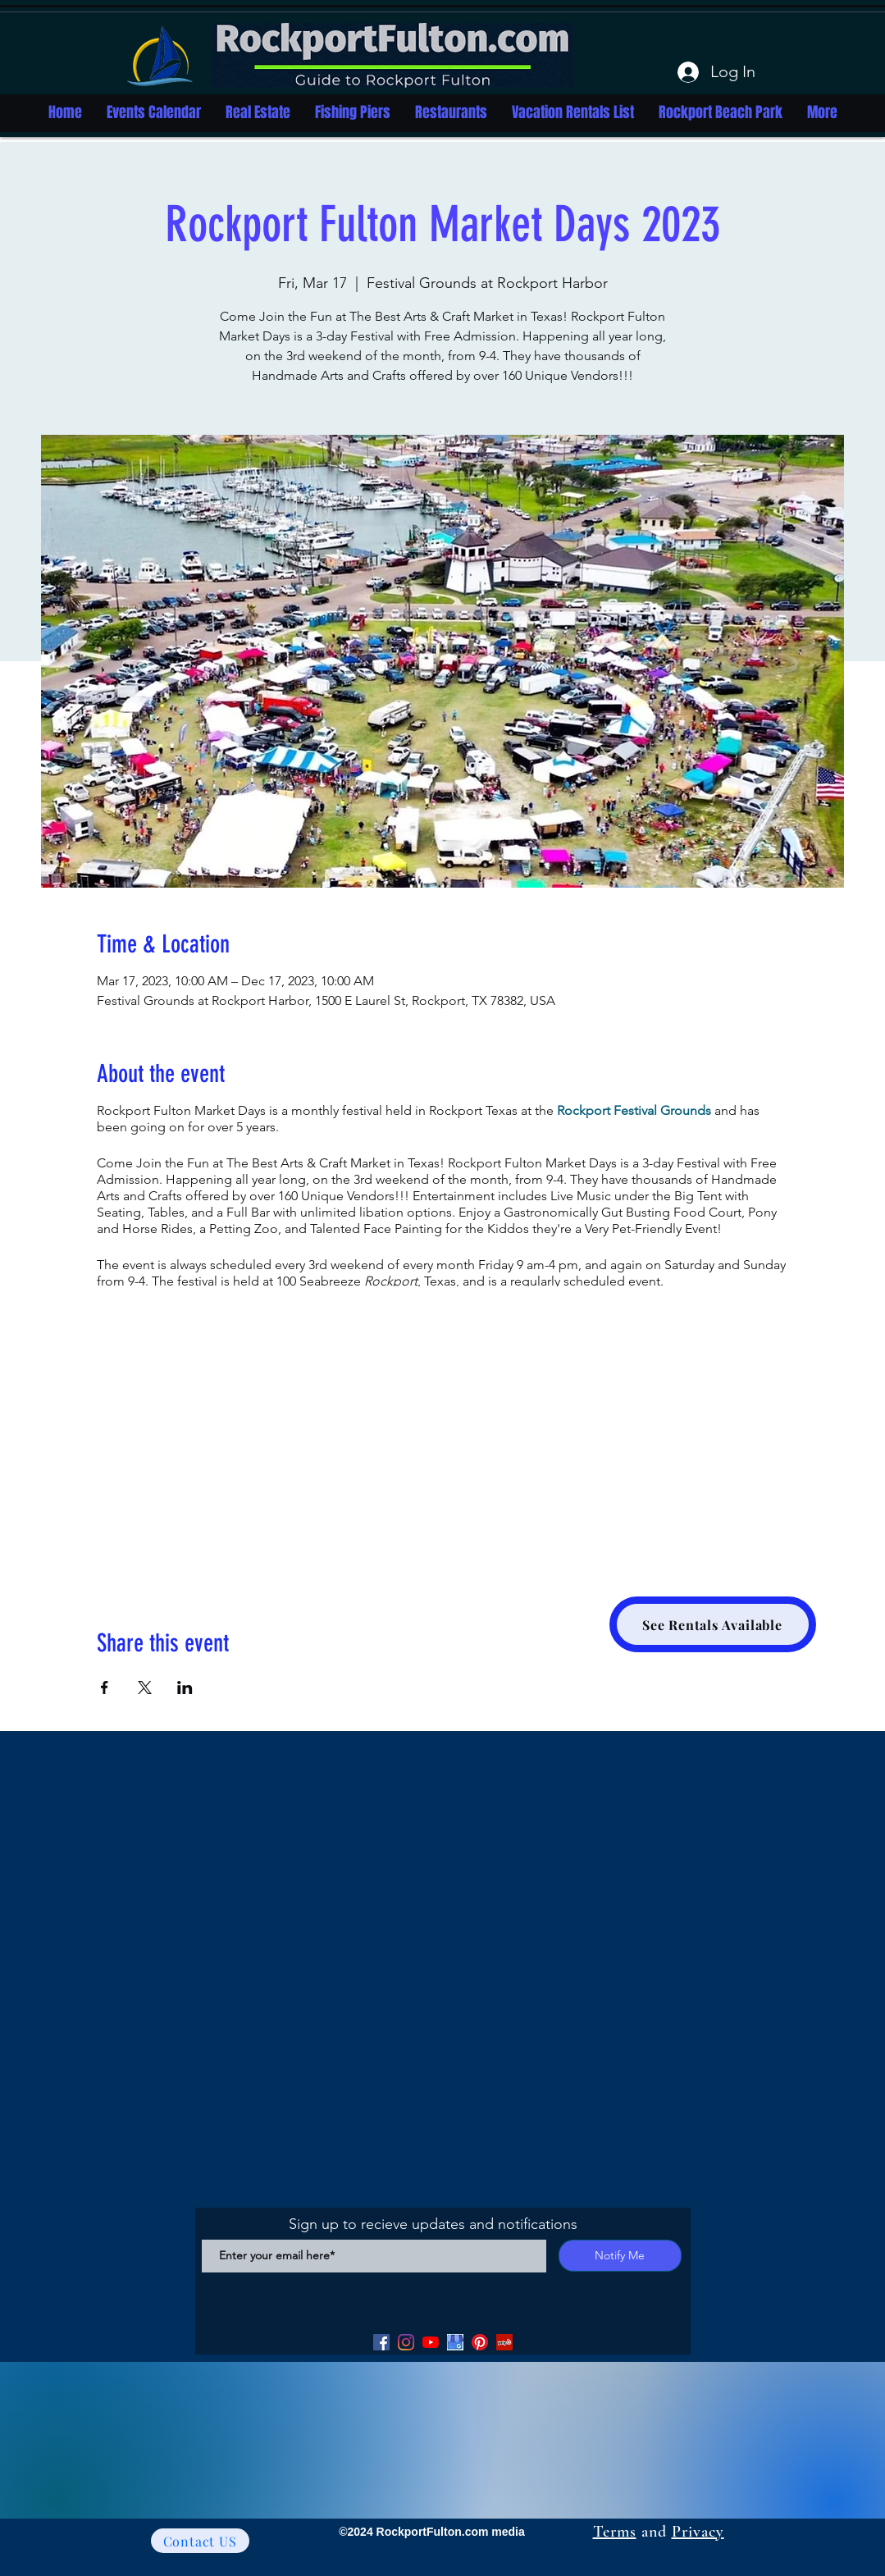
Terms (614, 2532)
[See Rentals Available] (712, 1624)
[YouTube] (430, 2342)
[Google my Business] (455, 2342)
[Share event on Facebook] (104, 1687)
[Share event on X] (145, 1687)
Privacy (698, 2532)
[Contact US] (200, 2540)
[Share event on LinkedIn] (185, 1687)
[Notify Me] (620, 2256)
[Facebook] (381, 2342)
